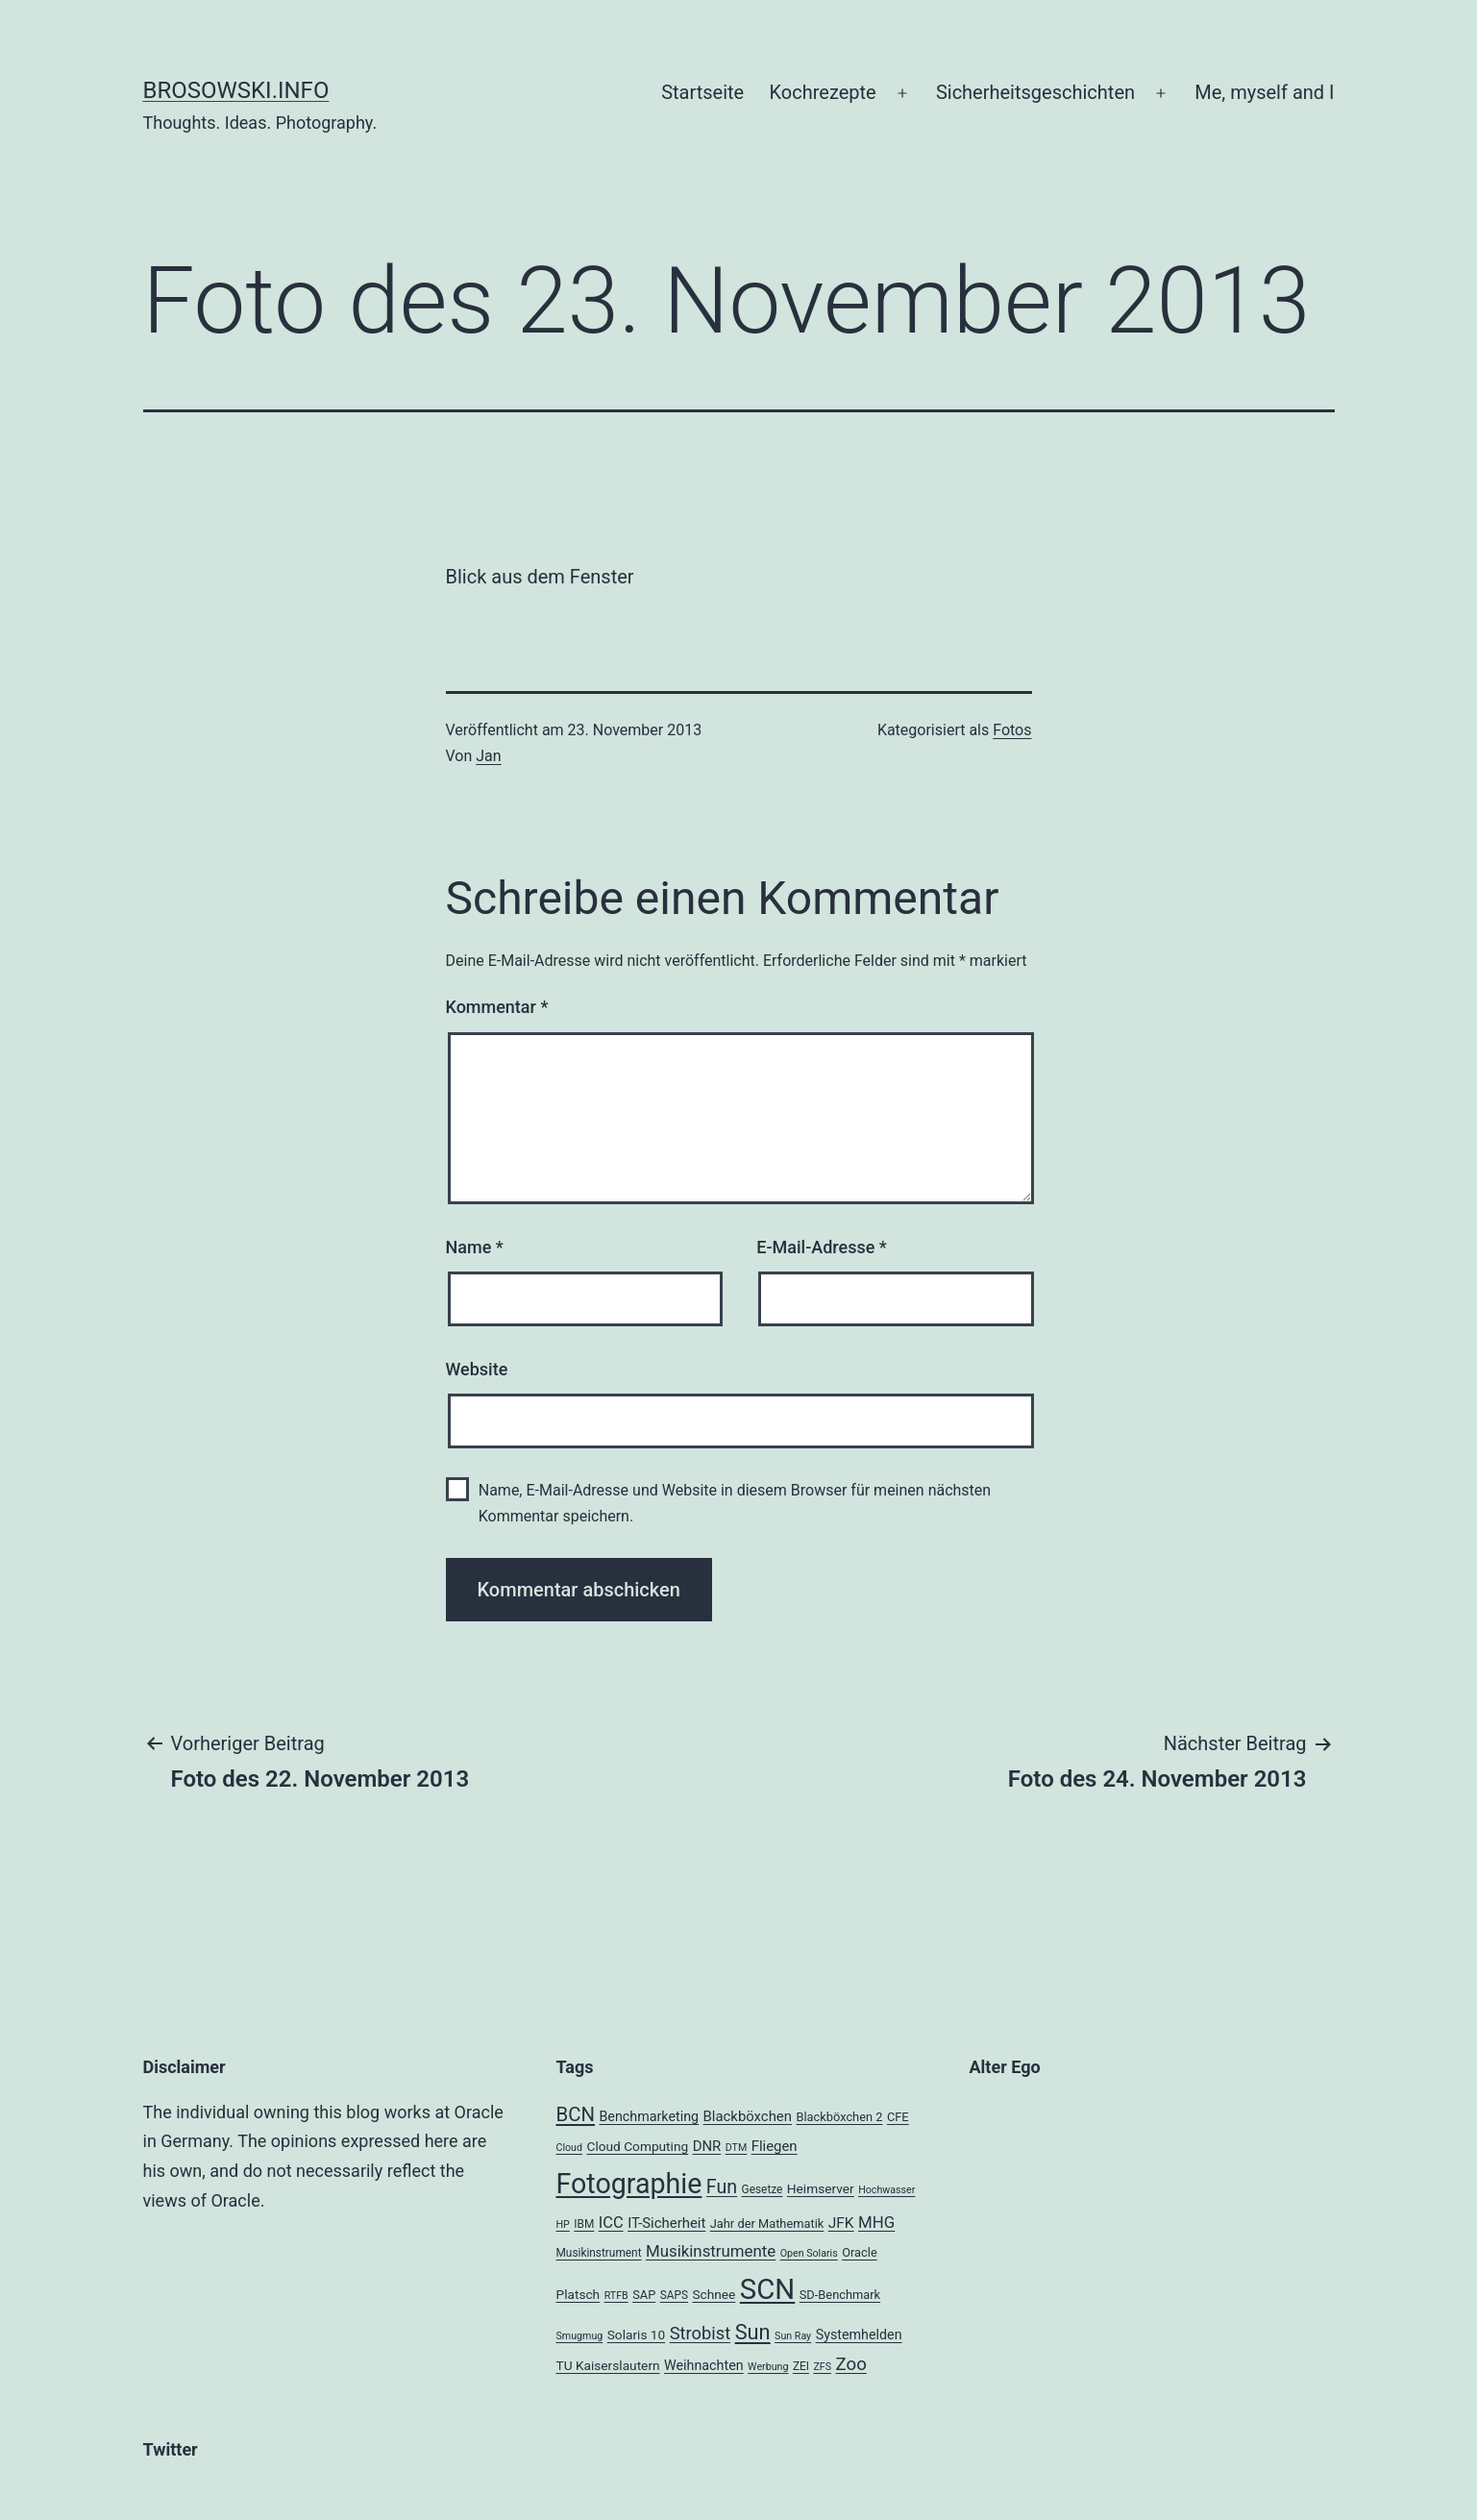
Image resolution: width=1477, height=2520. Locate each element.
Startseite (702, 92)
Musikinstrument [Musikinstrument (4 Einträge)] (599, 2253)
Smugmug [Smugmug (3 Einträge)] (579, 2336)
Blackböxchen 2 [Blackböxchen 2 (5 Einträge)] (839, 2117)
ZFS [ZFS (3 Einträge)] (822, 2366)
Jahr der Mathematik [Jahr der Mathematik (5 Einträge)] (767, 2223)
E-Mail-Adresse (821, 1247)
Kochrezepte (823, 92)
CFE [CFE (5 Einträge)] (898, 2117)
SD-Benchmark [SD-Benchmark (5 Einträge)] (840, 2294)
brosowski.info (236, 90)
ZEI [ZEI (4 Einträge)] (801, 2366)
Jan (488, 756)
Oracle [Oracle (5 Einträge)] (859, 2252)
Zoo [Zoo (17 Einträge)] (851, 2364)
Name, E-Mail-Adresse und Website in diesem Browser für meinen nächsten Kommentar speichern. (735, 1503)
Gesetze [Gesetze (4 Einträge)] (762, 2189)
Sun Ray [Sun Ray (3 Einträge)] (793, 2336)
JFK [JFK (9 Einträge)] (841, 2223)
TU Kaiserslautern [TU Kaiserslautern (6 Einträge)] (608, 2365)
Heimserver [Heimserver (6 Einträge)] (820, 2188)
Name (475, 1247)
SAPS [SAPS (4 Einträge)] (674, 2295)
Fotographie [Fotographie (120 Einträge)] (629, 2183)
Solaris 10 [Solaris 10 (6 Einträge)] (636, 2334)
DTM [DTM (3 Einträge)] (737, 2147)
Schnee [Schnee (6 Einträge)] (713, 2294)
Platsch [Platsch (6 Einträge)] (578, 2294)
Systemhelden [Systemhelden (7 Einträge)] (859, 2334)
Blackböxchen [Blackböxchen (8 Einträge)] (747, 2116)
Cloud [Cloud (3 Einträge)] (569, 2147)
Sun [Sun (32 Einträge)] (753, 2332)
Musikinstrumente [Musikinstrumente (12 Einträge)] (710, 2251)
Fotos (1012, 730)
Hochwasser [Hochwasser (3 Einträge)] (886, 2190)
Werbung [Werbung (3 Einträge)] (768, 2366)
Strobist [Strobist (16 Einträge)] (700, 2333)
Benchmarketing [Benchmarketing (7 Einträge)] (649, 2116)
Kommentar (497, 1007)
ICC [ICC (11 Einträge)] (611, 2222)
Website (477, 1369)
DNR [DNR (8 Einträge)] (707, 2146)
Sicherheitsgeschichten (1035, 92)
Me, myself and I (1264, 92)
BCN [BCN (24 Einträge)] (575, 2114)
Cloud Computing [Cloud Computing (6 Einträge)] (637, 2146)
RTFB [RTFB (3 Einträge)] (616, 2295)
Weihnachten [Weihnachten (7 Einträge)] (704, 2365)
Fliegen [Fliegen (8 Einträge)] (774, 2146)
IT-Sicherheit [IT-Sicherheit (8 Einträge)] (666, 2223)
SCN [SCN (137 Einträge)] (767, 2289)
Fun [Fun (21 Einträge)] (721, 2187)
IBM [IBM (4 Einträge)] (584, 2224)
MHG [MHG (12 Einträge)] (876, 2222)
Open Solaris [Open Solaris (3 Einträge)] (809, 2253)
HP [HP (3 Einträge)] (563, 2224)
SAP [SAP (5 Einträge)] (643, 2294)
